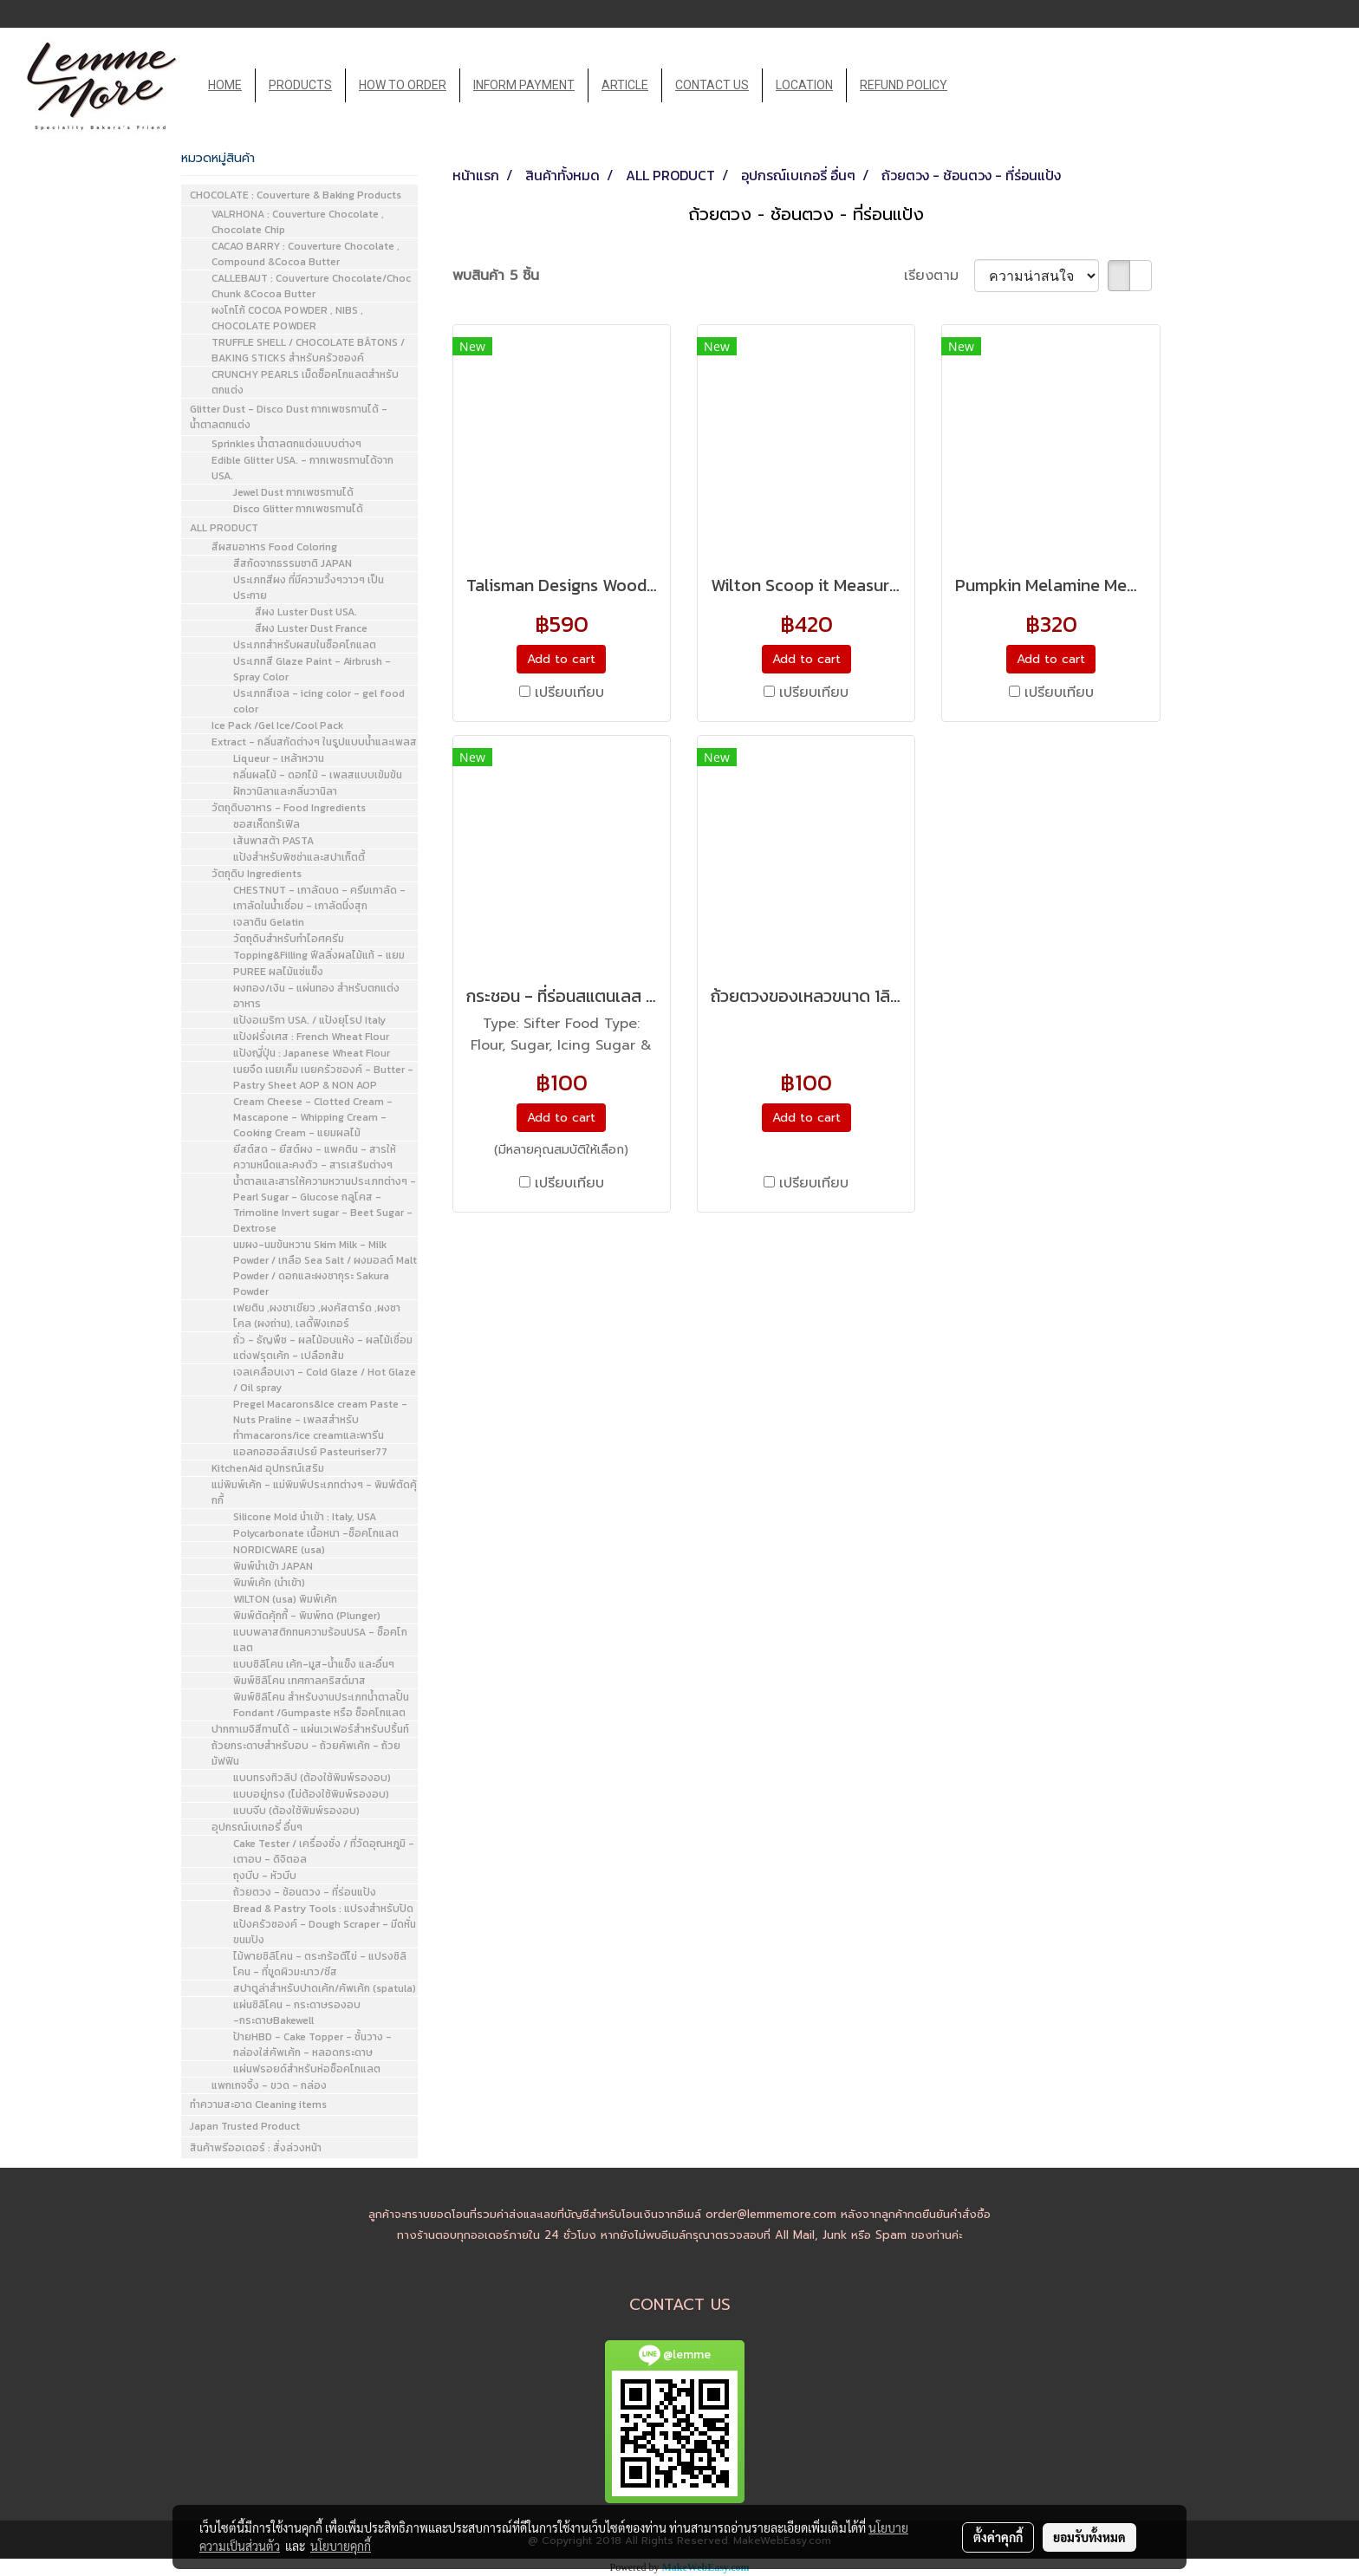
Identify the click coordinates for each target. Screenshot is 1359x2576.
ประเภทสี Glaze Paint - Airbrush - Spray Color (312, 669)
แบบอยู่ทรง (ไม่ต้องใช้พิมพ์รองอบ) (311, 1794)
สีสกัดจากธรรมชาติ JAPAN (292, 563)
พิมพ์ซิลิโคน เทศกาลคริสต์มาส (299, 1680)
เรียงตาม (939, 275)
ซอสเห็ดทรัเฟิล (266, 824)
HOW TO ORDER (402, 85)
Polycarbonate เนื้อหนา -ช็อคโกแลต (316, 1533)
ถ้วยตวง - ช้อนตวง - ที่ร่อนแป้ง (304, 1892)
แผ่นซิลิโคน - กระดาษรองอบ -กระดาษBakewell (297, 2012)
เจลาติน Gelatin (268, 922)
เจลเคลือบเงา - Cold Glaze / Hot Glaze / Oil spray (324, 1379)
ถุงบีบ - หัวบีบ (264, 1875)
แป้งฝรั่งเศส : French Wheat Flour (311, 1036)
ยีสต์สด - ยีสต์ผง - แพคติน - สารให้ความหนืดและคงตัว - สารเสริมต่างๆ (314, 1157)
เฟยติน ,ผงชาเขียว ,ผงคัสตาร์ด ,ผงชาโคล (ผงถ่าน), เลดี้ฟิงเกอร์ (316, 1315)
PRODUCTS (300, 85)
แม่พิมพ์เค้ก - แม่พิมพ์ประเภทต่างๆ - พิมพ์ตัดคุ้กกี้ (314, 1492)
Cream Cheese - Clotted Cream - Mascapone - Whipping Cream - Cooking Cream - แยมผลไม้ (313, 1117)
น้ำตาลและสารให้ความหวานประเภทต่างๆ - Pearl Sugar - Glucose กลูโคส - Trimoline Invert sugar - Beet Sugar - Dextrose (324, 1205)
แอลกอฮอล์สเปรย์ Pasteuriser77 (310, 1452)
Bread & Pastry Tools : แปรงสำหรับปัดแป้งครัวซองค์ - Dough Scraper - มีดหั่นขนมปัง (324, 1924)
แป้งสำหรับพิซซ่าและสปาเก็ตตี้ (299, 857)
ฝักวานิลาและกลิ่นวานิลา (285, 791)
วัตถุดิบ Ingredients (256, 873)
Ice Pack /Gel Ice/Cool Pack (277, 725)
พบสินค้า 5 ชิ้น (495, 275)
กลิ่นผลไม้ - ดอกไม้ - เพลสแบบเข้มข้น (317, 775)
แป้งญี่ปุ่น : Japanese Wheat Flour (311, 1053)
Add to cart (561, 659)
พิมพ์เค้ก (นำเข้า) (269, 1582)
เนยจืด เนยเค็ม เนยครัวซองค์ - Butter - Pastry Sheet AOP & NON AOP (323, 1077)
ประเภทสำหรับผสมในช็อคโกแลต (304, 645)
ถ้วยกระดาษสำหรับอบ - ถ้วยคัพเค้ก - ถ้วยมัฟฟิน (305, 1753)
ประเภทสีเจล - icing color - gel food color (319, 701)
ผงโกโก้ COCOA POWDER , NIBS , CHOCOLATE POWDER (287, 318)
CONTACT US (712, 85)
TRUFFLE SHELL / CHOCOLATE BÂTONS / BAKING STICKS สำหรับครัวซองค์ (308, 350)
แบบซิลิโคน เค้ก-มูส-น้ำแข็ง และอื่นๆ (313, 1664)
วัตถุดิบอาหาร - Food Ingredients (288, 808)
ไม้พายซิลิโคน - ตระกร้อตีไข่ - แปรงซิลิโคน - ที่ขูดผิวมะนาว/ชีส (319, 1964)
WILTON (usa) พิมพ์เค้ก (285, 1599)
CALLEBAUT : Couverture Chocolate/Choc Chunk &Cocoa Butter (311, 286)
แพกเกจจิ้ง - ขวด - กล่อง (269, 2085)
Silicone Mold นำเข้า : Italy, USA (304, 1517)
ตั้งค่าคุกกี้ (998, 2537)
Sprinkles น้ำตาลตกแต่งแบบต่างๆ (286, 444)
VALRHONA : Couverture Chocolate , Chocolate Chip (297, 221)
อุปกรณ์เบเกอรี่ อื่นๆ (256, 1827)
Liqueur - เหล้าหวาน (278, 758)
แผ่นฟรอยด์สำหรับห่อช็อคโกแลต (306, 2069)
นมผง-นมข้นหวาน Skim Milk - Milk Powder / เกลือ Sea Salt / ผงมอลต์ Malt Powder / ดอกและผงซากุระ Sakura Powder (325, 1268)
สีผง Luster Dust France (311, 628)
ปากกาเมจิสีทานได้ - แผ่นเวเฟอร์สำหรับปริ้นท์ (310, 1729)
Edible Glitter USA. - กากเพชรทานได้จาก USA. (302, 468)
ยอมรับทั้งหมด (1089, 2537)
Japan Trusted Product (245, 2126)
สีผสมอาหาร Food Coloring (274, 547)
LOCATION (804, 85)
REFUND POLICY (903, 85)
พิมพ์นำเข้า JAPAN (273, 1566)
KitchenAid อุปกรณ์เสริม (267, 1468)
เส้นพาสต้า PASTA (273, 841)
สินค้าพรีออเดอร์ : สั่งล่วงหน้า (256, 2148)
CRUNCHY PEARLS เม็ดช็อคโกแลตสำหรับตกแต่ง (305, 382)
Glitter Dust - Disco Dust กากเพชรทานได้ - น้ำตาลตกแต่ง (288, 417)
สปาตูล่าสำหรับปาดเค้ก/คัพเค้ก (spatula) (324, 1988)
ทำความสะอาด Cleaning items (258, 2104)
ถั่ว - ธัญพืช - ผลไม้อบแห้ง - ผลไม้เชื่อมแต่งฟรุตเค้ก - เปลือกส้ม (323, 1347)
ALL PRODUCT (224, 528)
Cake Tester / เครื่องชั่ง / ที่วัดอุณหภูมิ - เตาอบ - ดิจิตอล (323, 1851)
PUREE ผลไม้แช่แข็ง (278, 971)
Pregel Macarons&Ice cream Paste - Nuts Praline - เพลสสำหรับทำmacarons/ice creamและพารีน (320, 1419)
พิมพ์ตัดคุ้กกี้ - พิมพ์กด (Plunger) (306, 1615)
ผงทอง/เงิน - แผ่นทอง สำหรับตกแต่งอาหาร (316, 996)
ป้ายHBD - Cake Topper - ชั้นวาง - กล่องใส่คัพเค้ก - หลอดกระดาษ (312, 2044)
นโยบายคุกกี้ (340, 2545)
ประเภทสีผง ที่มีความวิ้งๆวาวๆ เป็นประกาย (308, 587)
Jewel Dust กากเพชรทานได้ (293, 492)
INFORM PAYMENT (524, 85)
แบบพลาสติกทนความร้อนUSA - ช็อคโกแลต (320, 1640)
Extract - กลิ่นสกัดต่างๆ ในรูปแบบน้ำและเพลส (314, 742)
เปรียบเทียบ (569, 692)
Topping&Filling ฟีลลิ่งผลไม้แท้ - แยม (319, 955)
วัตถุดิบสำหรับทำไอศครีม (288, 938)
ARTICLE (624, 85)
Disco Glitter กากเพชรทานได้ (298, 509)
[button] (976, 86)
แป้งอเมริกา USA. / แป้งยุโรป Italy (309, 1020)
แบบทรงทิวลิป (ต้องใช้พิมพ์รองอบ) (312, 1778)
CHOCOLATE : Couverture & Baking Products (295, 195)
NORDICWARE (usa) (279, 1550)
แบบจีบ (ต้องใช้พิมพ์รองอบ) (296, 1810)
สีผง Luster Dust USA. (306, 612)
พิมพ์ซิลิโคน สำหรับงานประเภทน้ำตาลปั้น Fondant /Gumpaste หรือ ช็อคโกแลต (321, 1705)
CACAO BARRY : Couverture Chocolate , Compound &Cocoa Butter (305, 254)
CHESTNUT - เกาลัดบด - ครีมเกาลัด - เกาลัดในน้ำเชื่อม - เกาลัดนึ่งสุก (319, 898)
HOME (225, 85)
